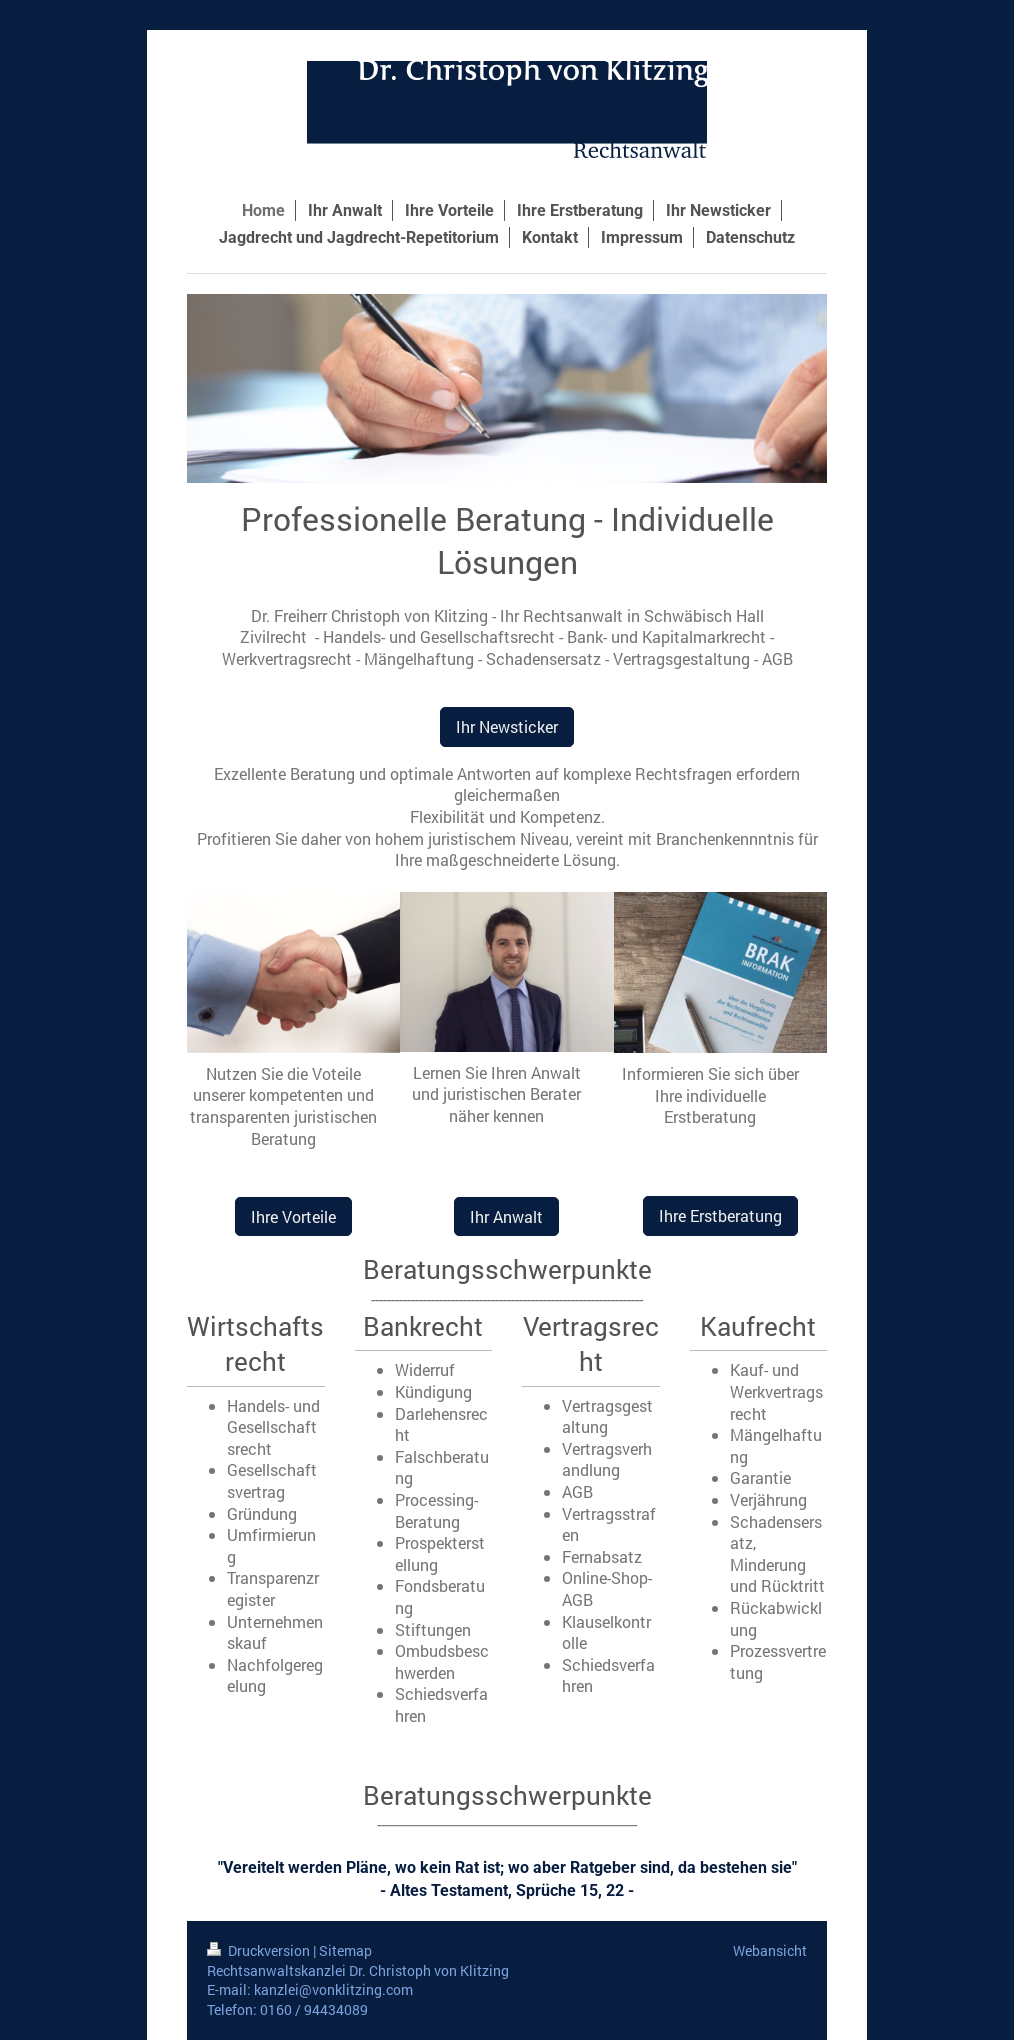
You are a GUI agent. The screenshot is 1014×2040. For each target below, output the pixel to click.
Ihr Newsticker (507, 726)
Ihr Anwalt (506, 1216)
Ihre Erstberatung (720, 1215)
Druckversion (260, 1950)
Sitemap (345, 1950)
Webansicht (770, 1950)
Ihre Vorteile (293, 1216)
